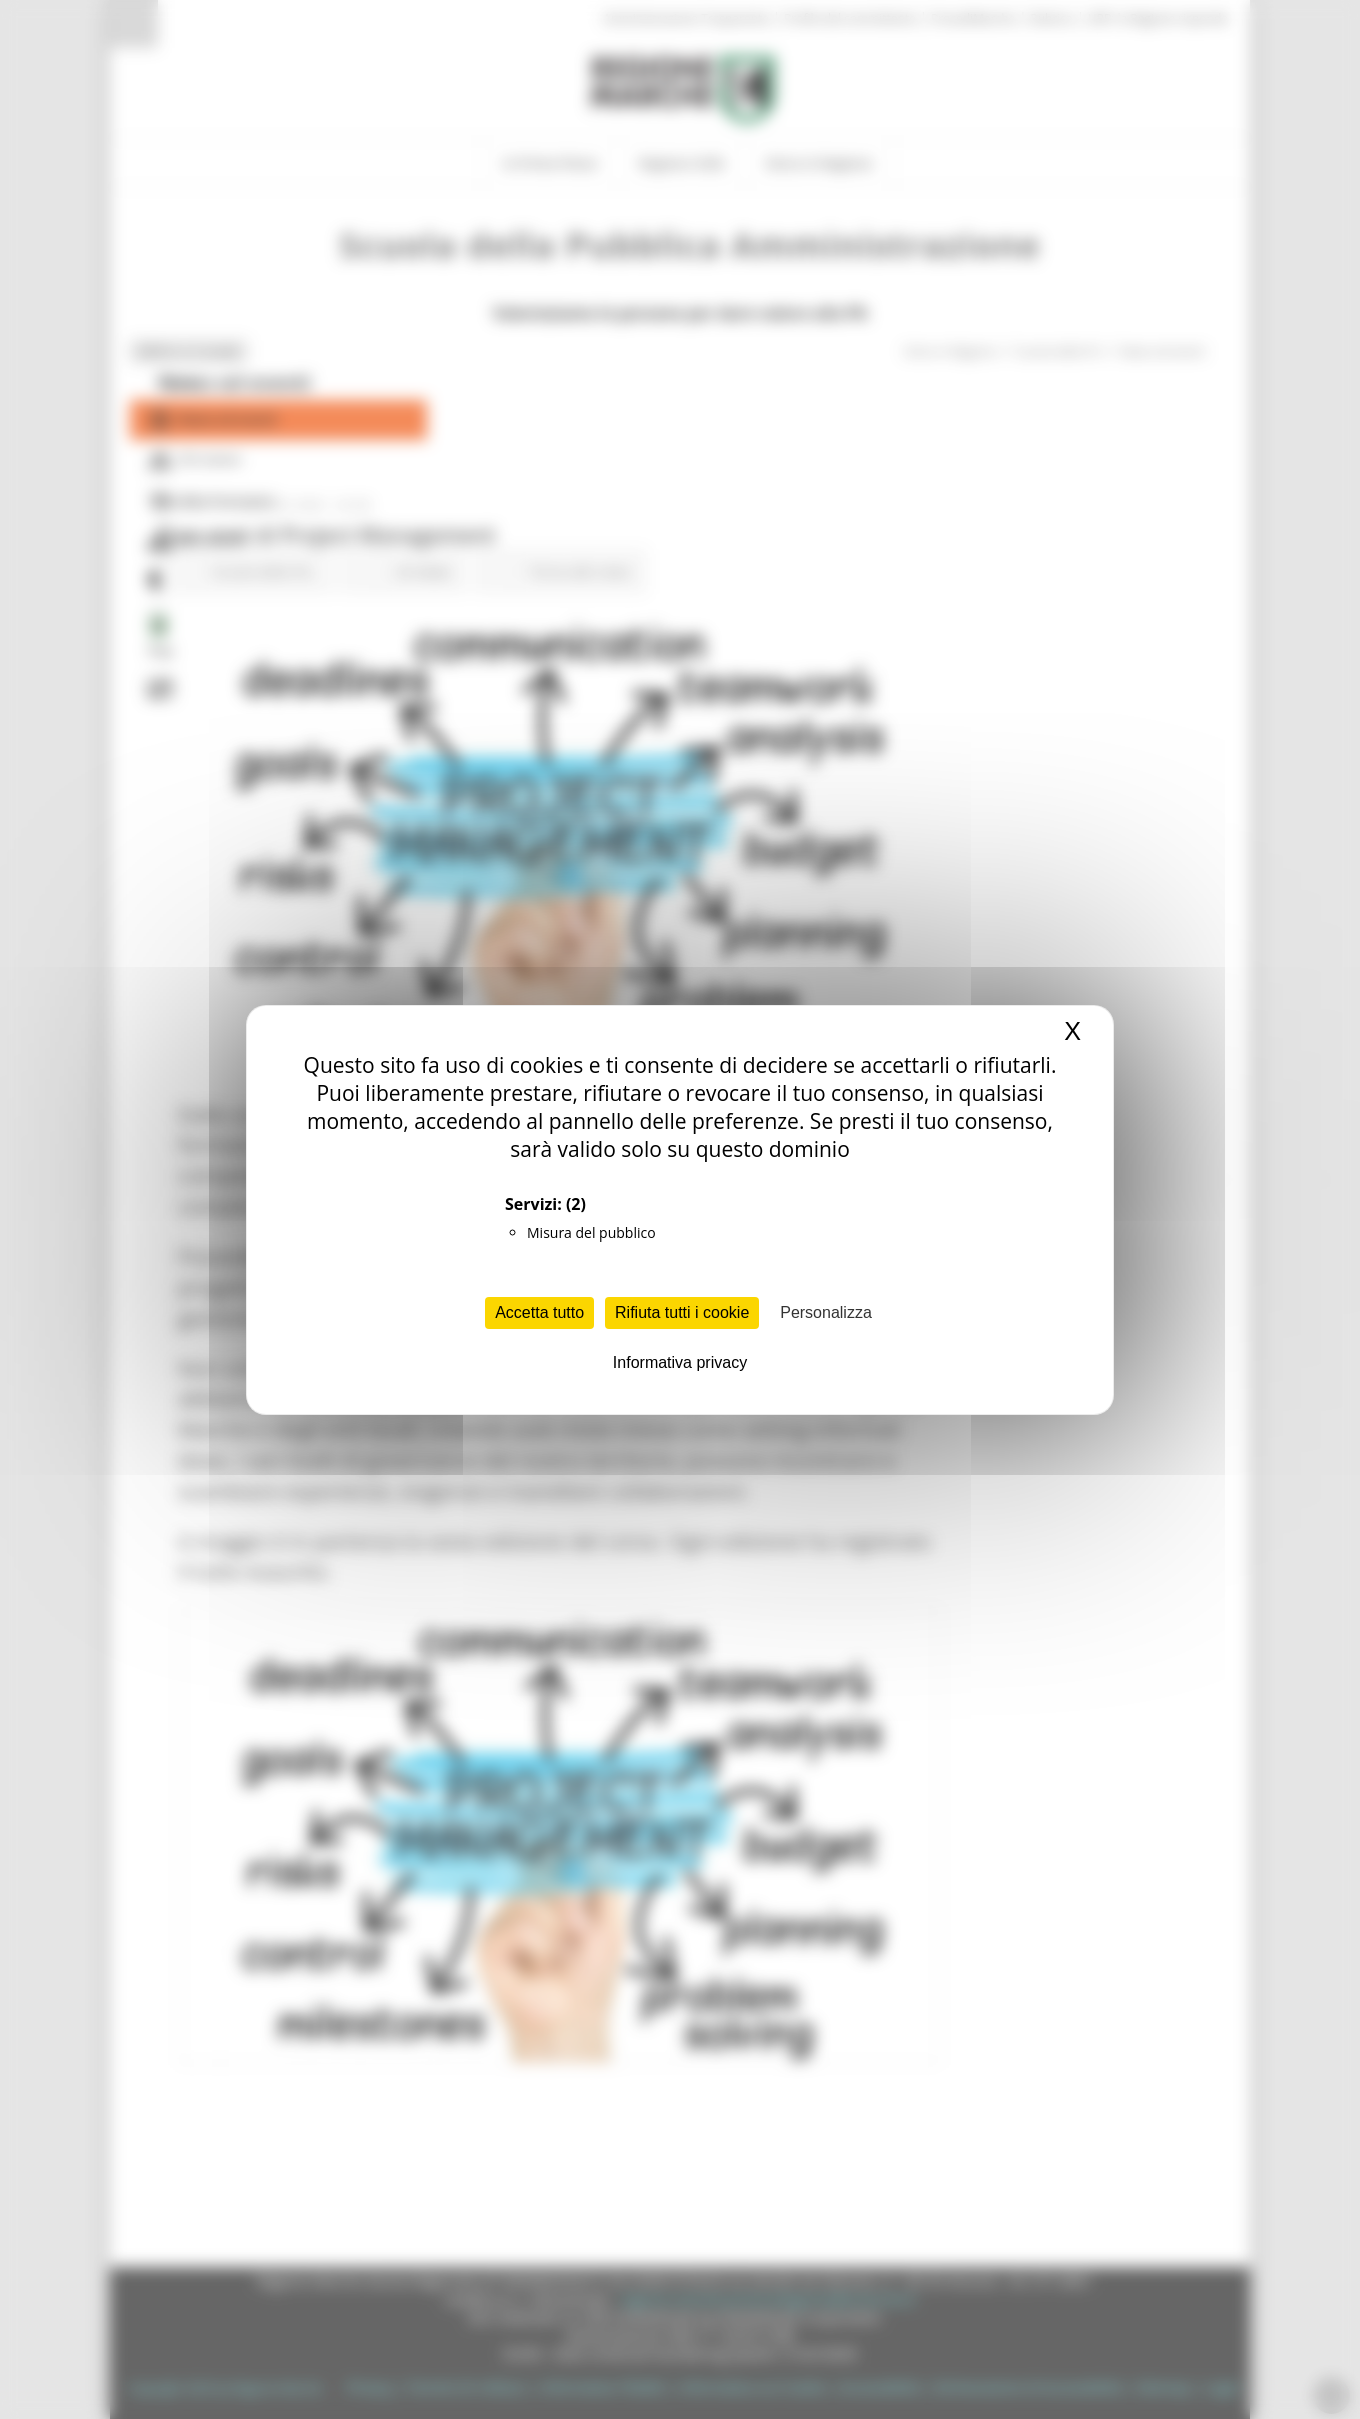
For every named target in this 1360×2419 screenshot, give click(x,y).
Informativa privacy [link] (680, 1362)
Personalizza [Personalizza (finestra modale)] (826, 1312)
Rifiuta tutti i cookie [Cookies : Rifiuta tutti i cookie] (682, 1312)
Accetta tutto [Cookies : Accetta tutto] (539, 1312)
